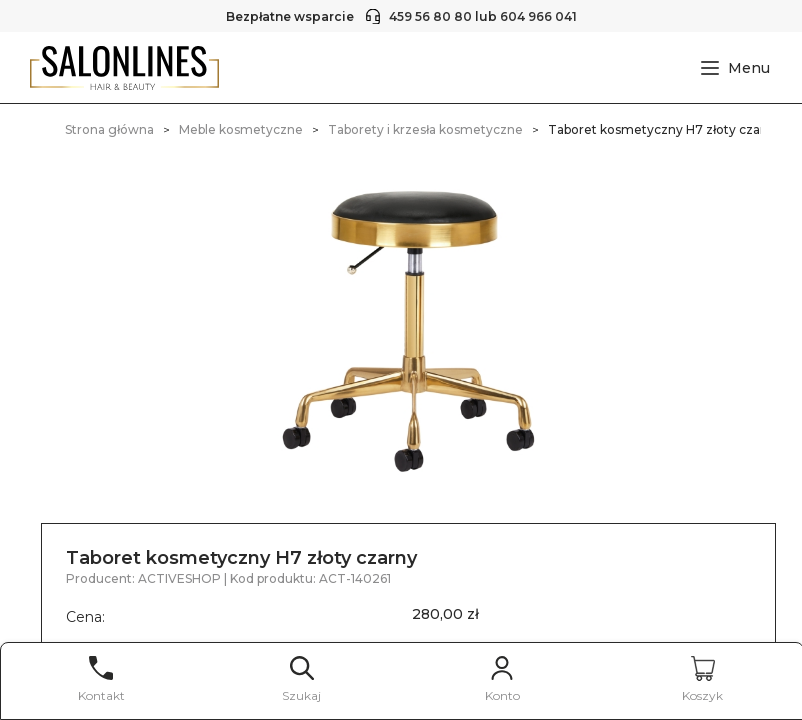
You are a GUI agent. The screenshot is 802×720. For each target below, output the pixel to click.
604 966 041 (538, 16)
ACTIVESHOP (181, 578)
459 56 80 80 (430, 16)
